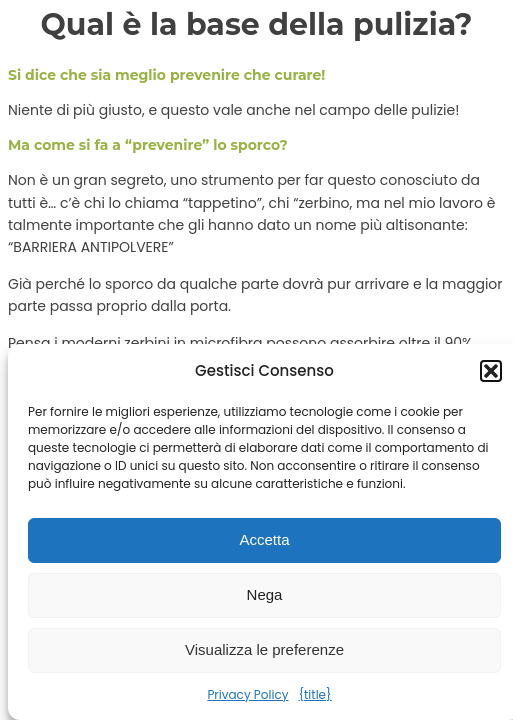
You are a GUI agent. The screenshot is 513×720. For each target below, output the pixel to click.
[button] (491, 371)
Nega (265, 594)
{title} (314, 694)
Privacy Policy (247, 694)
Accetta (264, 539)
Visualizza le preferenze (264, 649)
